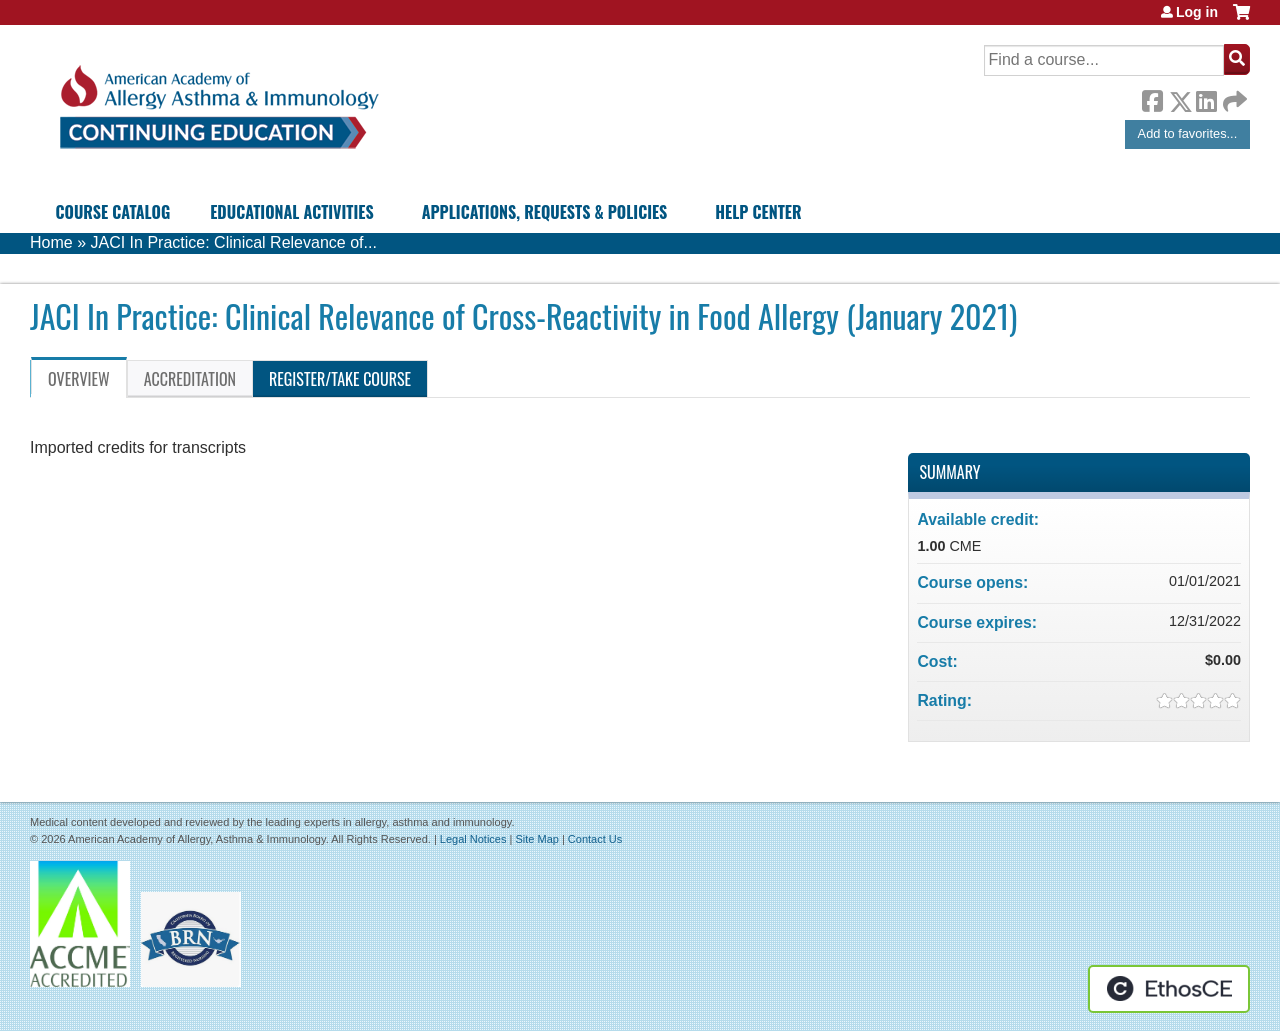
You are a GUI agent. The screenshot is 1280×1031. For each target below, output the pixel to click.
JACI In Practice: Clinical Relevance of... (233, 242)
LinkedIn (1206, 98)
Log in (1197, 12)
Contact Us (595, 839)
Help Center (758, 212)
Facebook (1152, 98)
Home (51, 242)
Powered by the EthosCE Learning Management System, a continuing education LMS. (1169, 989)
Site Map (536, 839)
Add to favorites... (1188, 133)
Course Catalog (113, 212)
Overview (79, 379)
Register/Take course (340, 379)
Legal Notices (473, 839)
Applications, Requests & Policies (545, 212)
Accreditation (190, 379)
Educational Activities (291, 212)
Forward (1233, 96)
